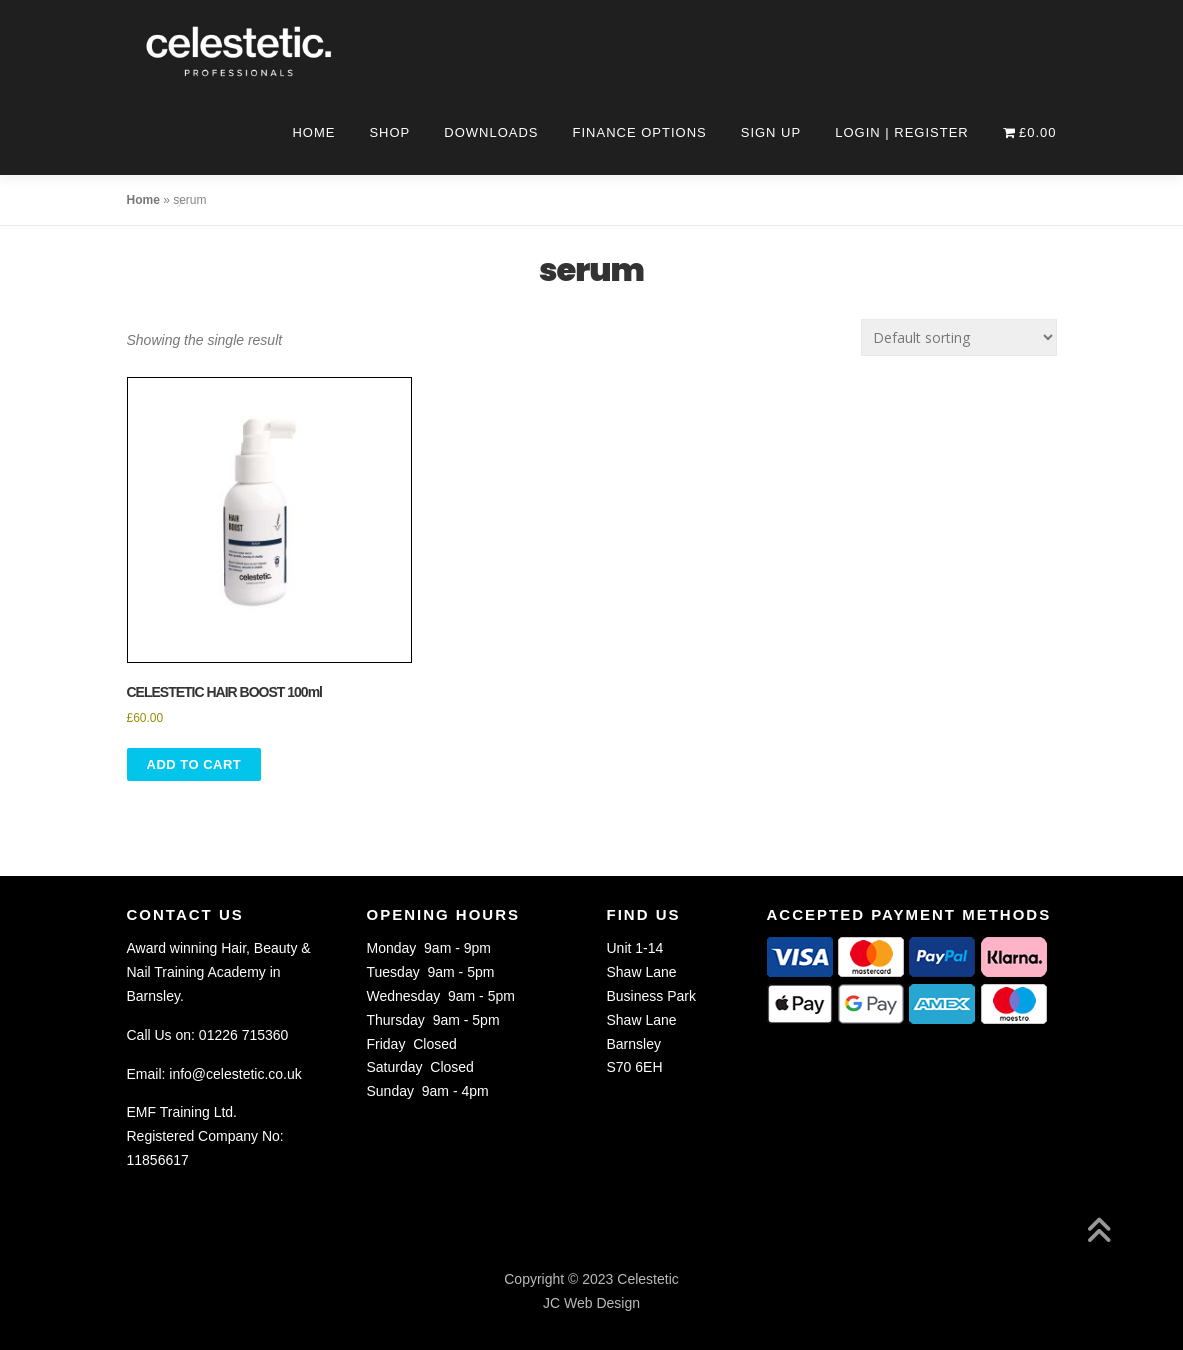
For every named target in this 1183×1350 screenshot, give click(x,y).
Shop (389, 132)
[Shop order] (959, 337)
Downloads (491, 132)
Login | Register (902, 132)
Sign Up (771, 132)
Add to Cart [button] (194, 764)
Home (313, 132)
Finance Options (640, 132)
